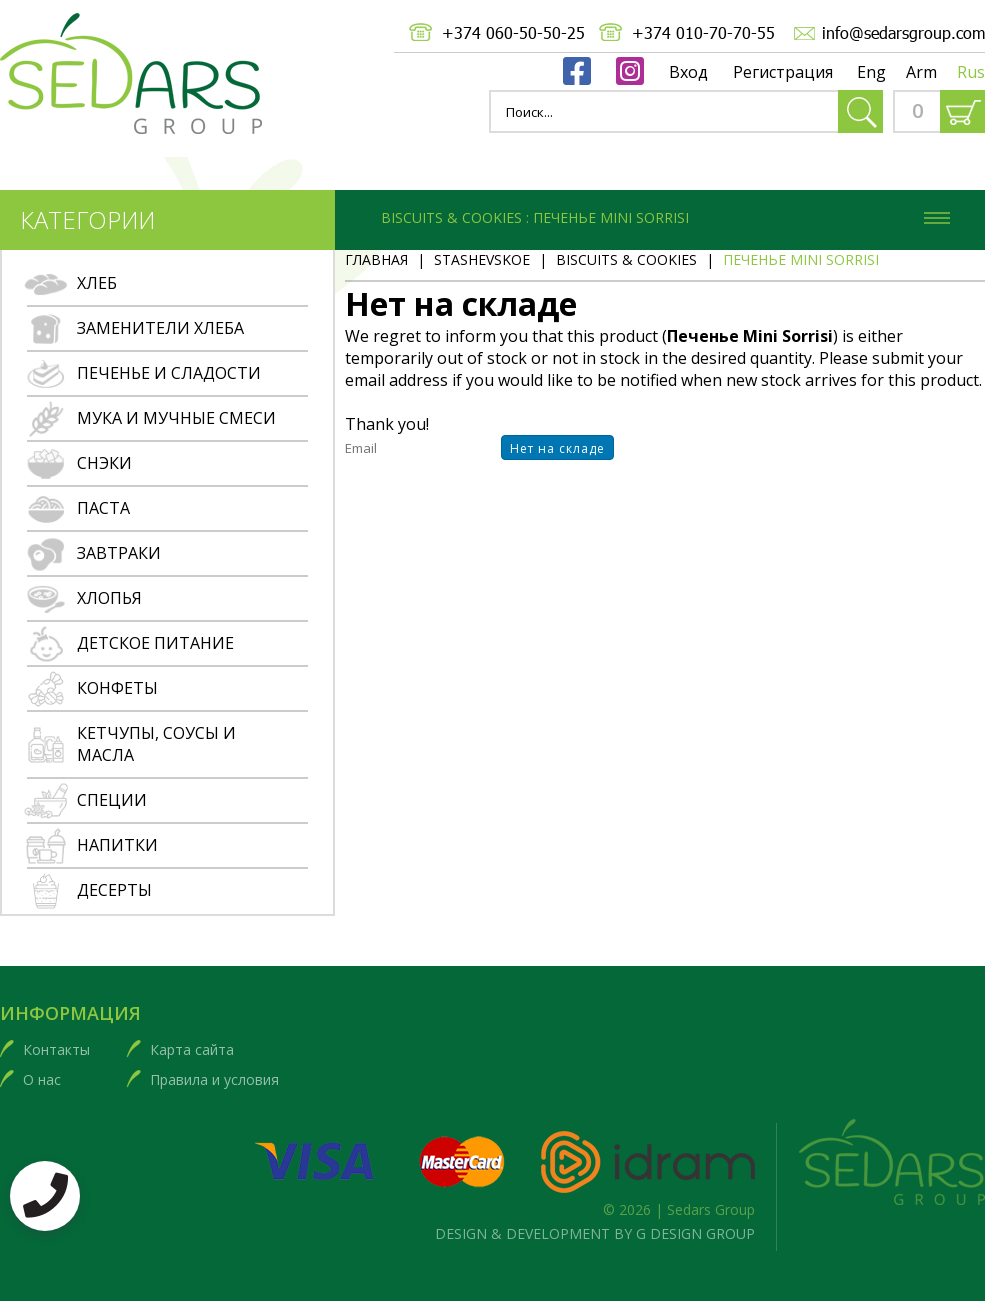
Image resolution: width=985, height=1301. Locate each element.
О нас (42, 1079)
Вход (688, 72)
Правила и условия (214, 1079)
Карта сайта (192, 1049)
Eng (871, 72)
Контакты (56, 1049)
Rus (971, 72)
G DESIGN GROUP (695, 1233)
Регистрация (783, 72)
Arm (921, 72)
